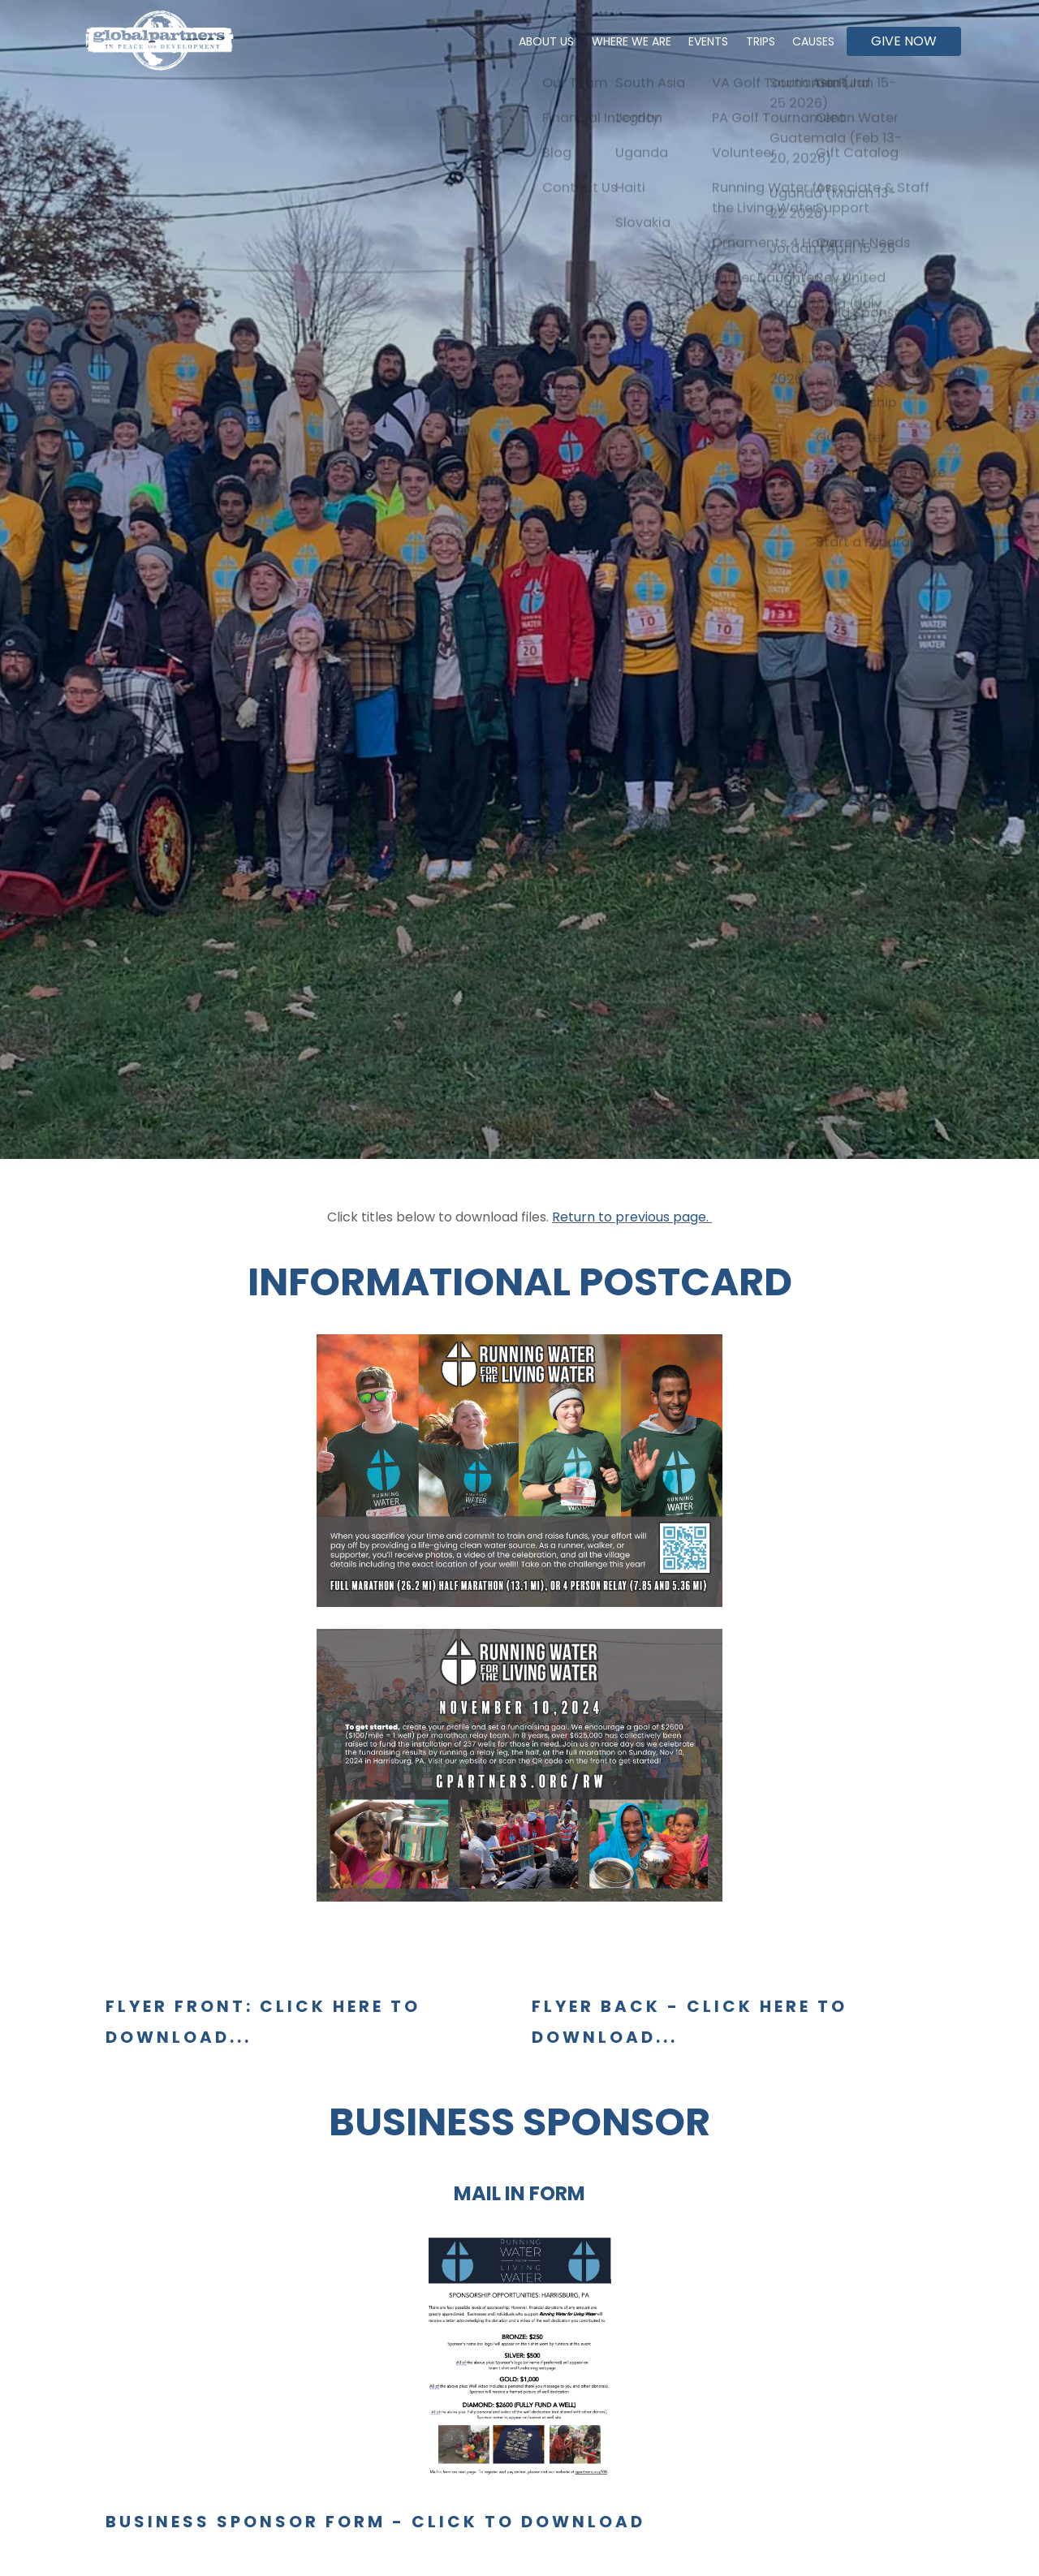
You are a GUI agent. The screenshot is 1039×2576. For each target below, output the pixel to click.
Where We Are (613, 41)
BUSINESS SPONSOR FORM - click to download (375, 2521)
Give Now (904, 41)
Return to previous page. (632, 1217)
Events (695, 41)
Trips (752, 41)
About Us (522, 41)
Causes (811, 41)
